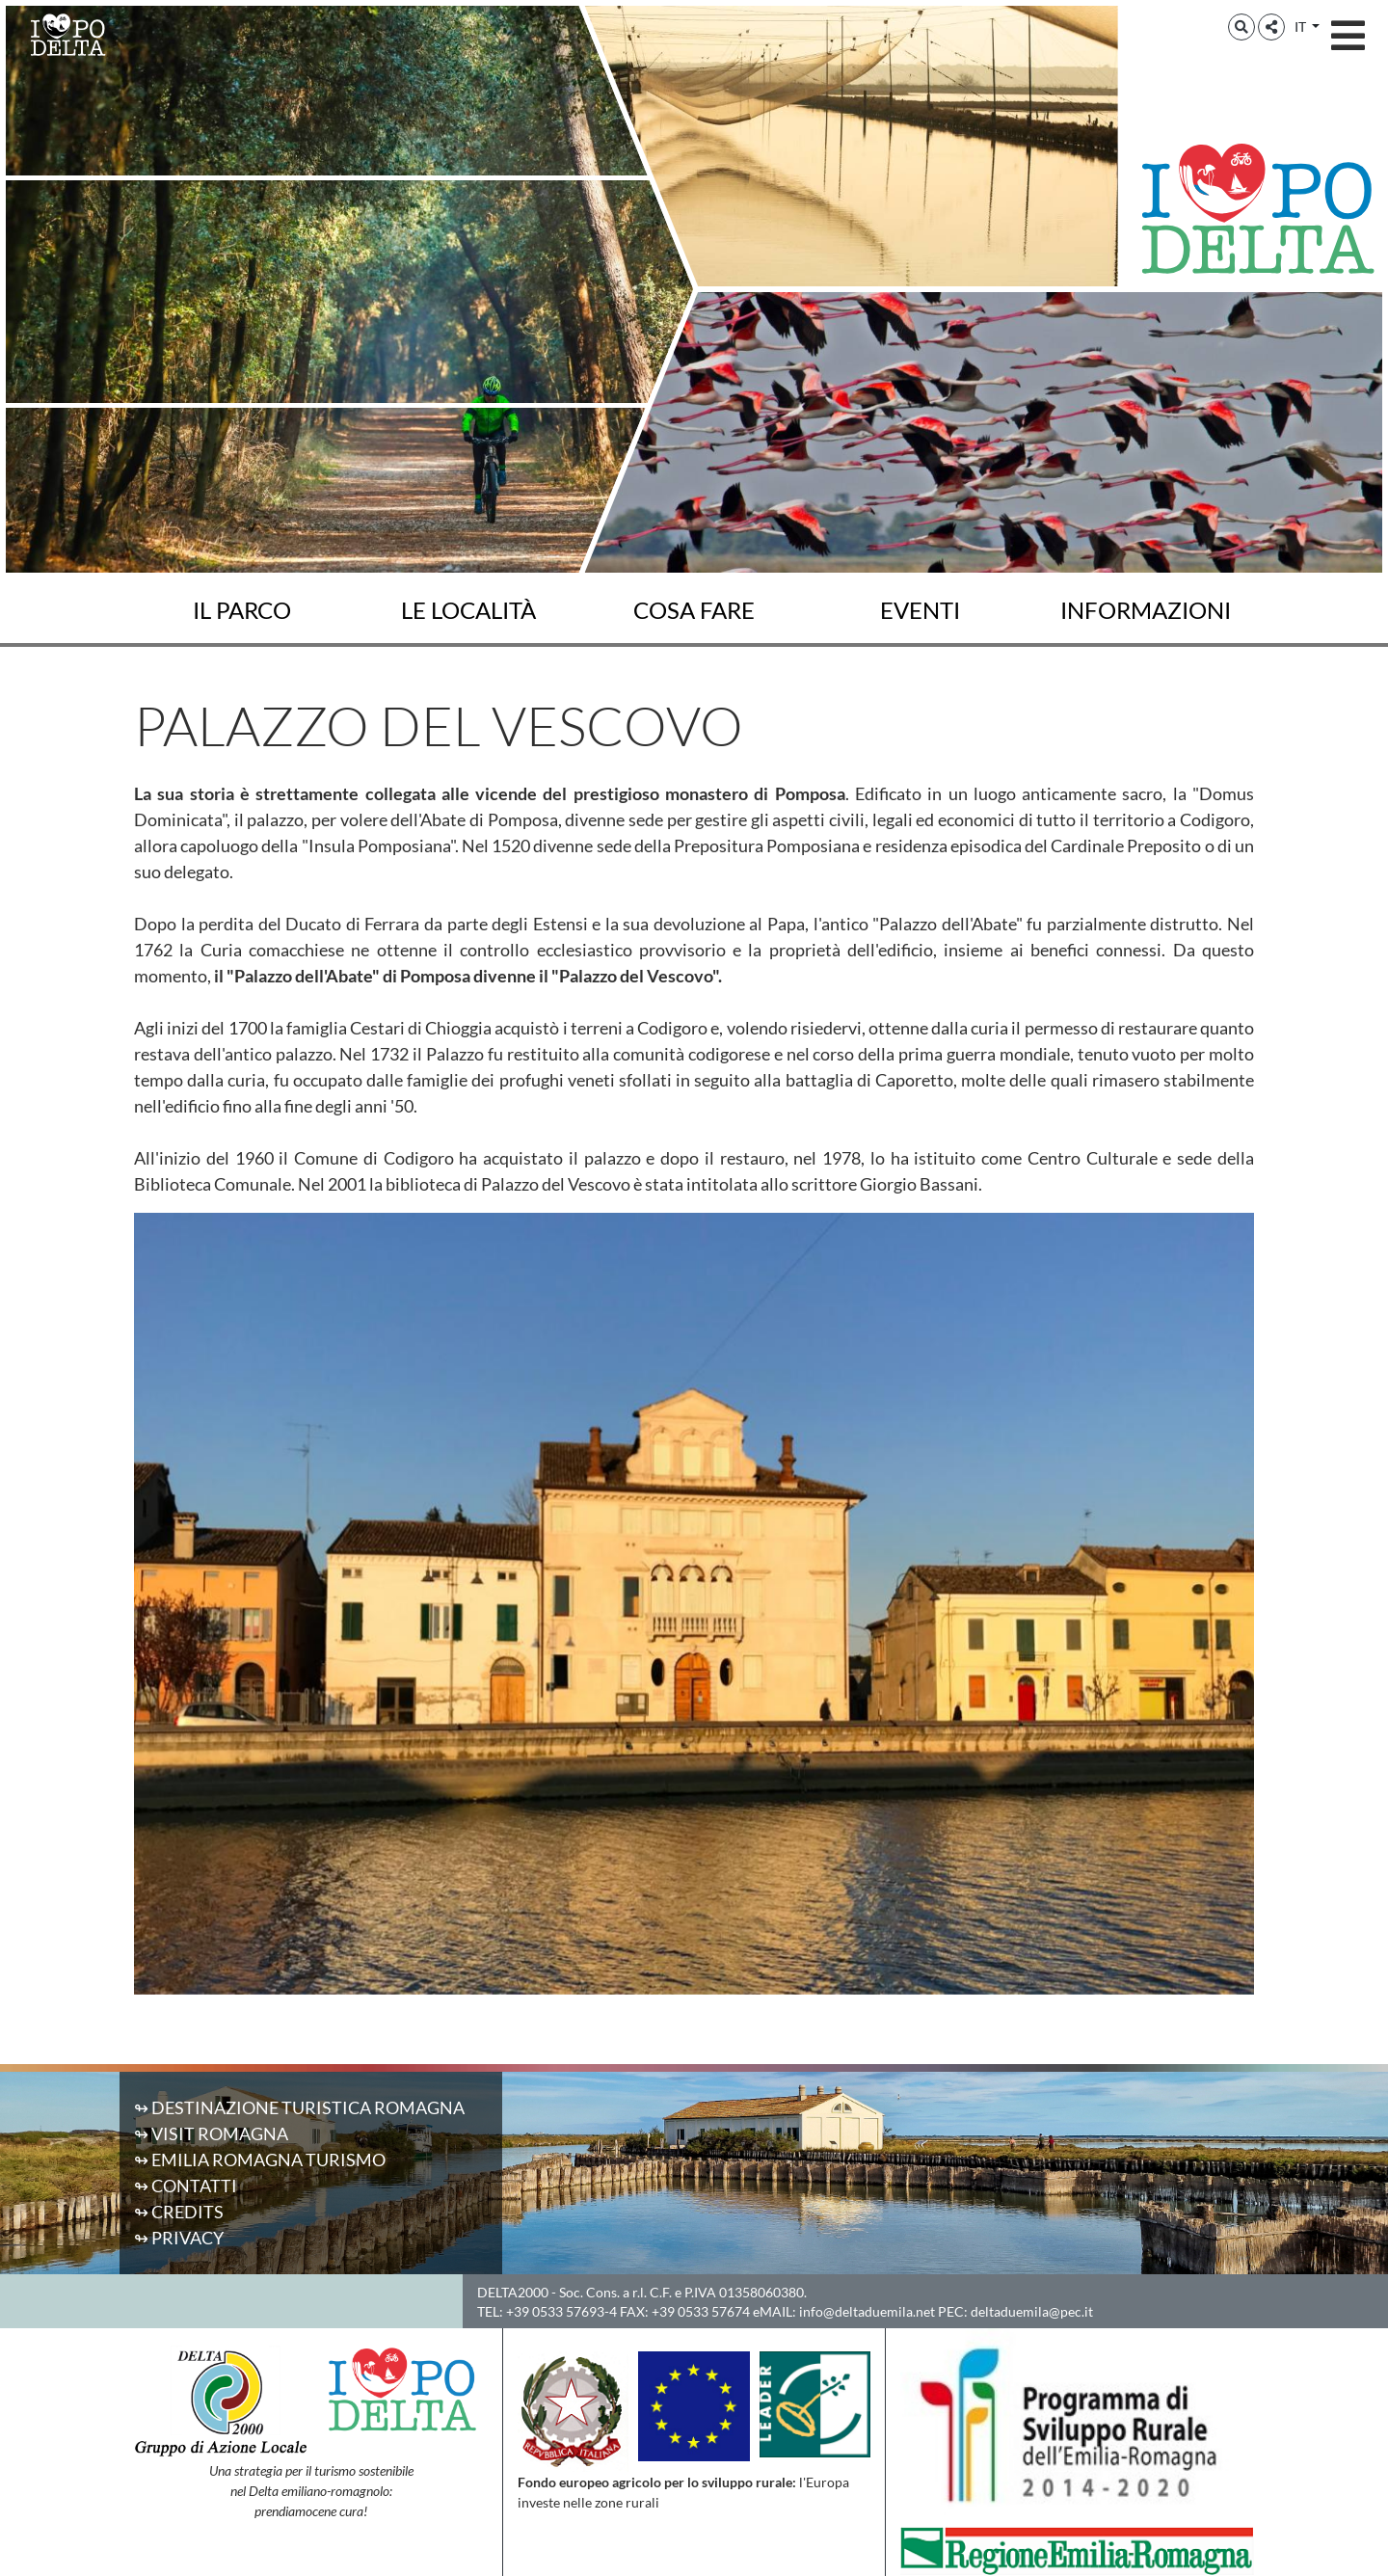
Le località (468, 610)
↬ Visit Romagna (211, 2133)
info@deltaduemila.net (867, 2311)
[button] (1241, 26)
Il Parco (242, 610)
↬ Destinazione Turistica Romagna (299, 2107)
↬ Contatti (185, 2185)
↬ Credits (179, 2211)
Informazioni (1145, 610)
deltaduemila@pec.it (1032, 2311)
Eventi (920, 610)
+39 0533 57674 (701, 2311)
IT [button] (1302, 26)
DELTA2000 (512, 2292)
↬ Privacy (179, 2237)
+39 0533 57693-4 (561, 2311)
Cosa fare (694, 610)
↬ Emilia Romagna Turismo (260, 2159)
